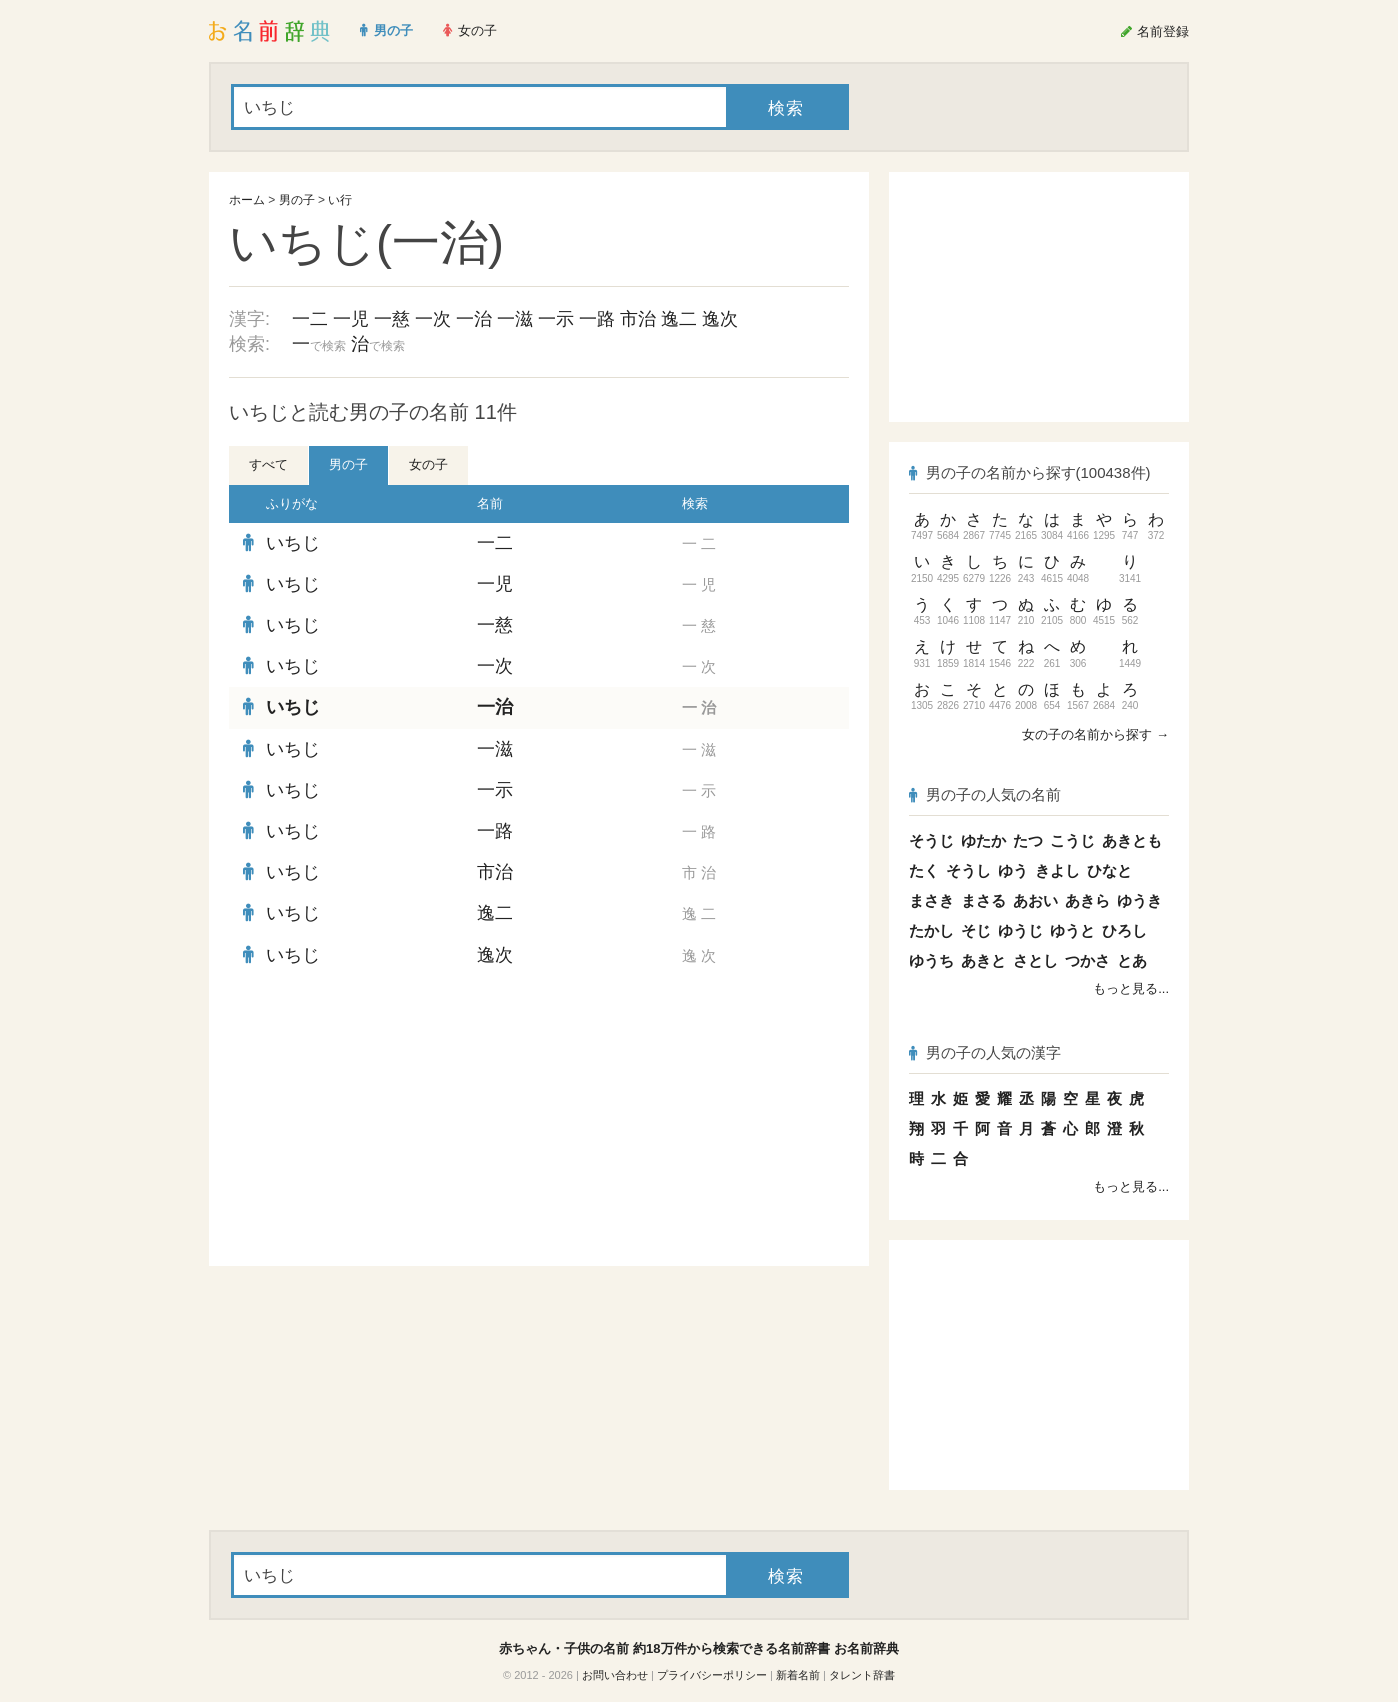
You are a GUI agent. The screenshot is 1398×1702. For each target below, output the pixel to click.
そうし (968, 870)
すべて (268, 464)
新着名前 (798, 1675)
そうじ (931, 840)
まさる (983, 900)
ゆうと (1072, 930)
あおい (1035, 900)
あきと (983, 960)
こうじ (1072, 840)
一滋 (515, 319)
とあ (1132, 960)
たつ (1028, 840)
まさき (931, 900)
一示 (556, 319)
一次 (433, 319)
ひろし (1124, 930)
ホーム (247, 200)
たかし (931, 930)
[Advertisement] (379, 1121)
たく (924, 870)
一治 (474, 319)
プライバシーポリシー (712, 1675)
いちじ (293, 543)
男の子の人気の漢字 (985, 1052)
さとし (1035, 960)
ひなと (1109, 870)
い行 (340, 200)
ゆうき (1139, 900)
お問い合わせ (615, 1675)
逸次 (720, 319)
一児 (351, 319)
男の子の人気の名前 (985, 794)
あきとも (1132, 840)
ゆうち (931, 960)
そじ (976, 930)
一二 (310, 319)
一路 (597, 319)
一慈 (392, 319)
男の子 (297, 200)
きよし (1057, 870)
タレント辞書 (862, 1675)
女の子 (428, 464)
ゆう (1013, 870)
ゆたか (983, 840)
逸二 (679, 319)
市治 (638, 319)
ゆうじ (1020, 930)
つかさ (1087, 960)
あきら (1087, 900)
